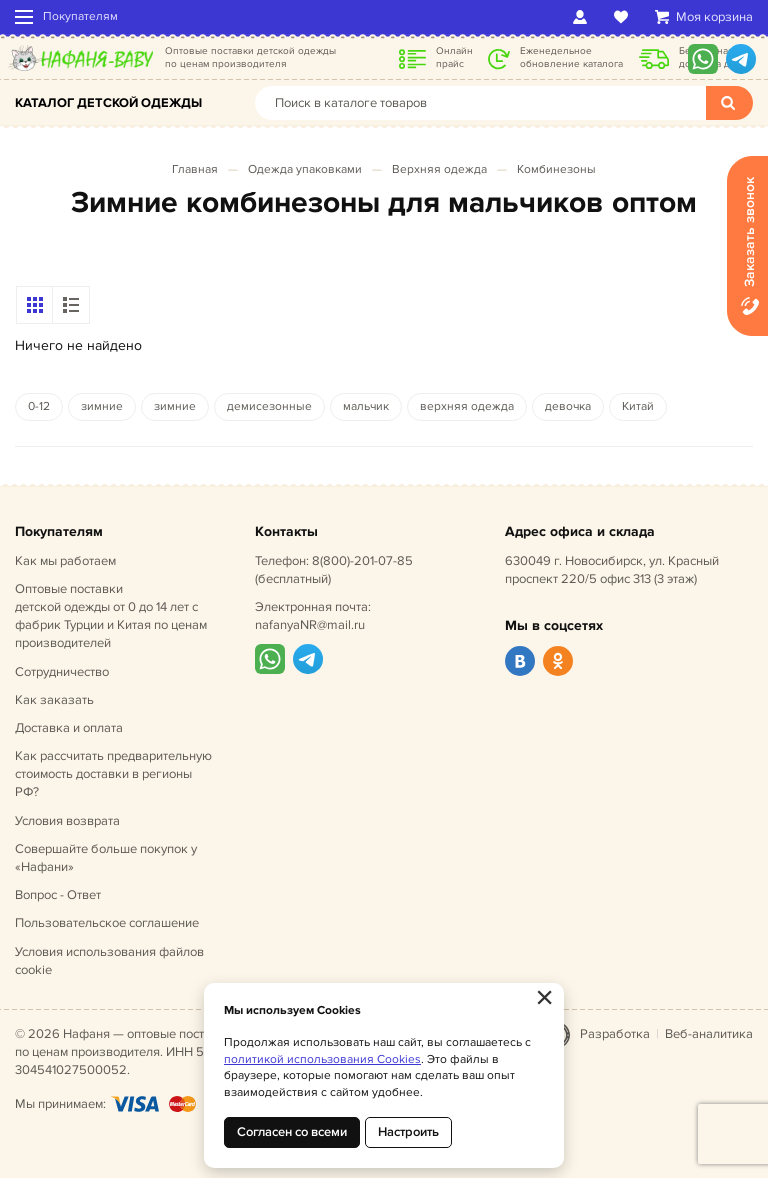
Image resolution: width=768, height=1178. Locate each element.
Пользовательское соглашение (107, 923)
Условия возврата (67, 821)
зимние (102, 406)
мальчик (366, 406)
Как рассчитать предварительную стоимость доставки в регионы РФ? (113, 774)
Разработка (615, 1034)
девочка (568, 406)
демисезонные (269, 406)
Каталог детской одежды (108, 103)
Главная (195, 169)
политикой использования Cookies (322, 1059)
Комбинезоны (556, 169)
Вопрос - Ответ (58, 895)
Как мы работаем (65, 561)
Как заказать (54, 700)
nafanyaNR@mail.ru (310, 625)
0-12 (39, 406)
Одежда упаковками (305, 169)
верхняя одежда (467, 406)
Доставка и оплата (69, 728)
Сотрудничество (62, 672)
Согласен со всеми (292, 1132)
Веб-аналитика (709, 1034)
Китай (638, 406)
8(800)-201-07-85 (362, 561)
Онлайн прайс (454, 57)
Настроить (408, 1132)
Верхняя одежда (439, 169)
